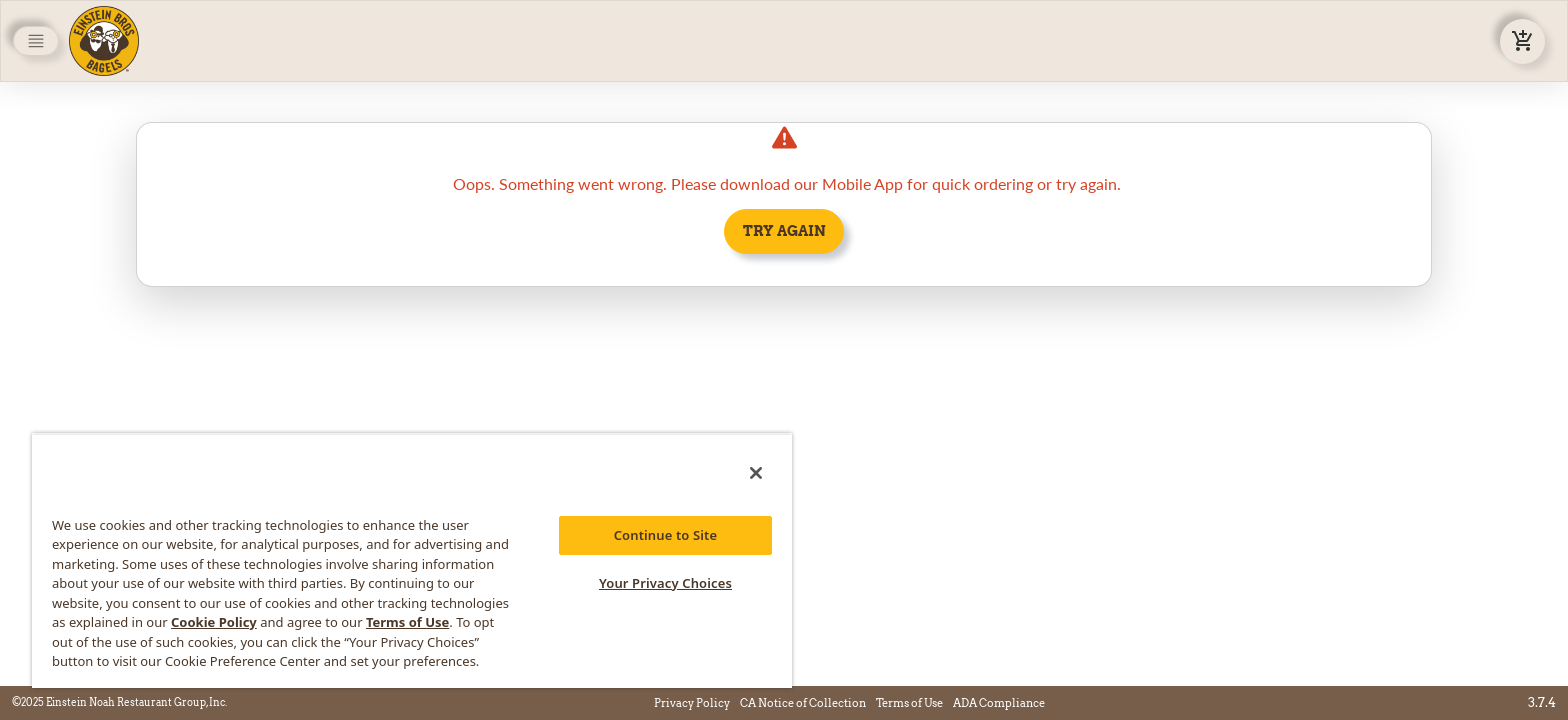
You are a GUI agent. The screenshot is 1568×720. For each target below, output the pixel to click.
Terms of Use (909, 703)
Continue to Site (666, 535)
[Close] (756, 473)
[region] (412, 560)
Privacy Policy (692, 703)
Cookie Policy (214, 622)
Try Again (784, 231)
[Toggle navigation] (36, 41)
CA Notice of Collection (803, 703)
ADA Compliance (999, 703)
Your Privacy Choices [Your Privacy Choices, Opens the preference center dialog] (665, 583)
